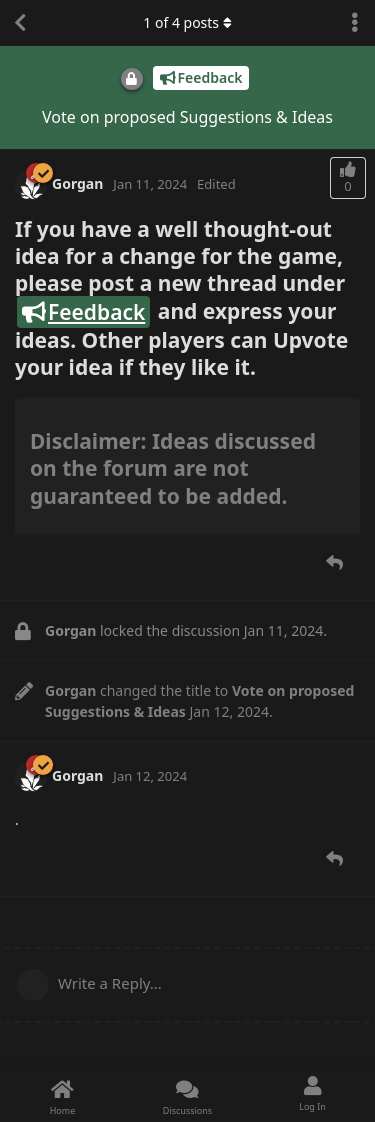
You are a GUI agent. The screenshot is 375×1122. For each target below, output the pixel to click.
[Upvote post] (348, 178)
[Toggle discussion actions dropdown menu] (355, 23)
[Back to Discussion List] (20, 23)
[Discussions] (187, 1095)
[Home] (62, 1095)
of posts (187, 22)
